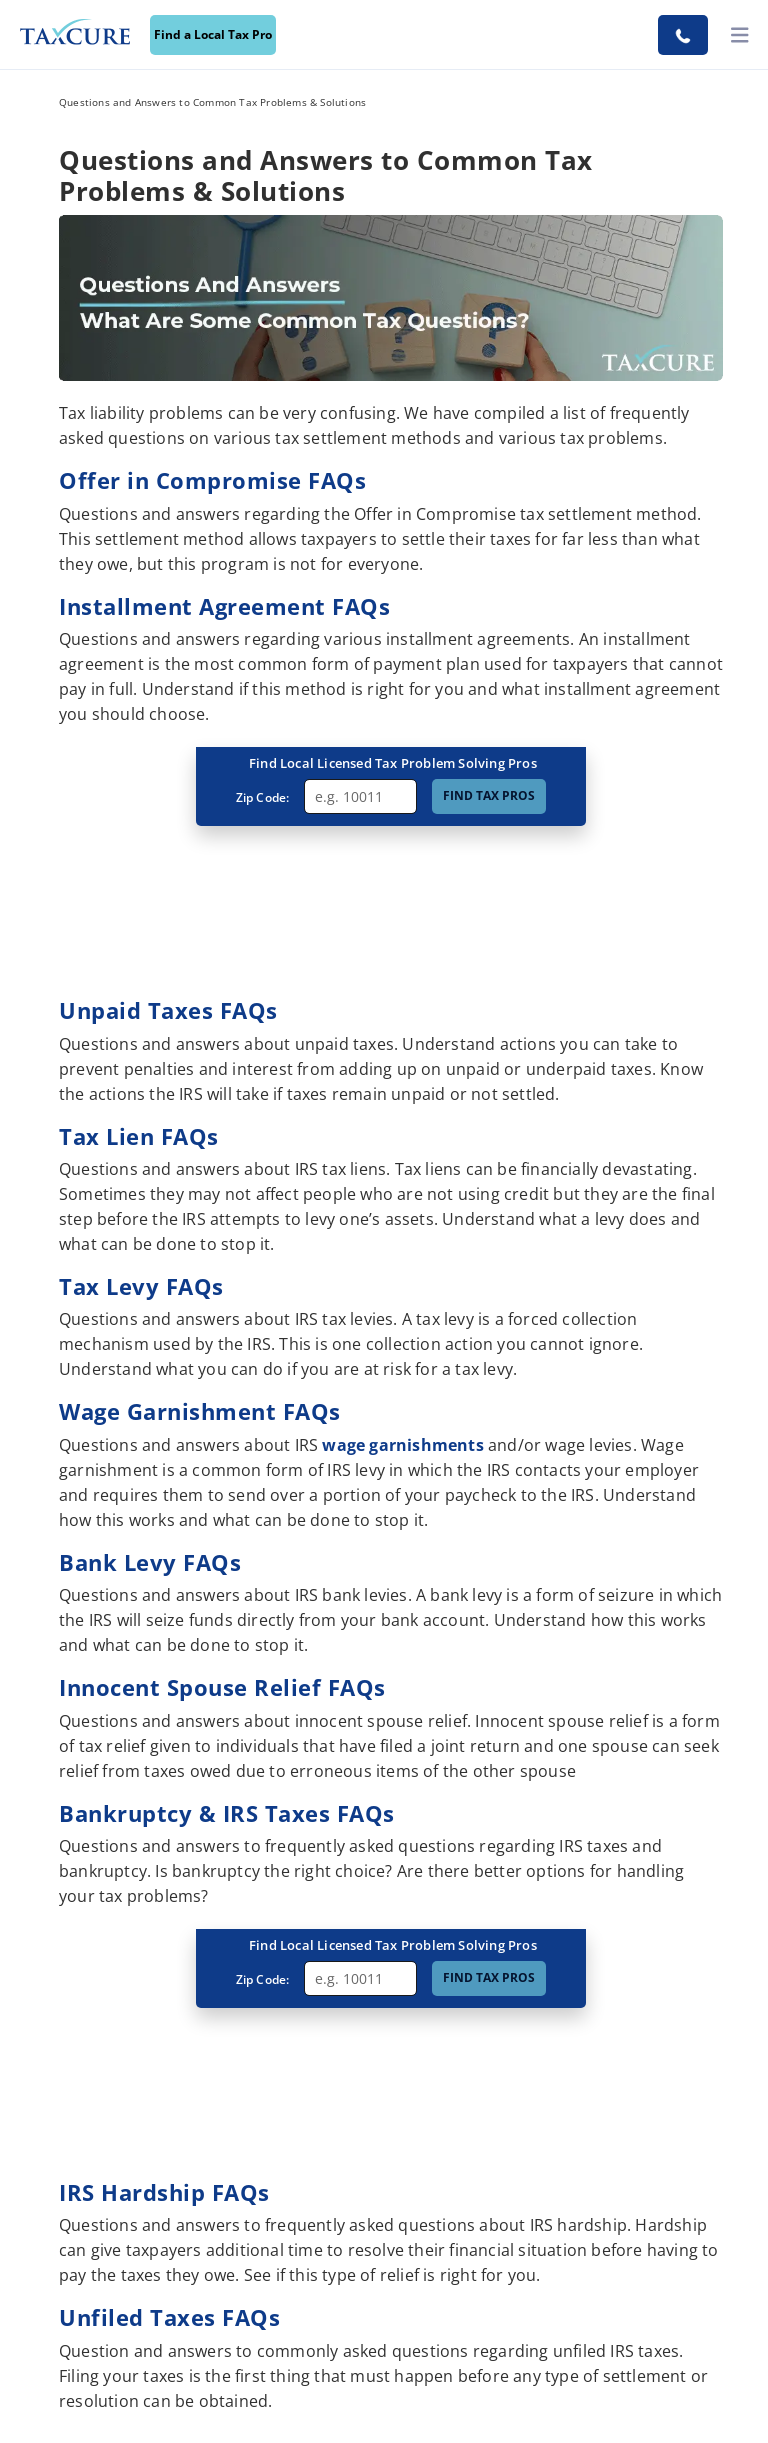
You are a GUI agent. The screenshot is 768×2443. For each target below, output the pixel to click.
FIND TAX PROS (489, 795)
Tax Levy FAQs (141, 1286)
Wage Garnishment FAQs (200, 1411)
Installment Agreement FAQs (224, 606)
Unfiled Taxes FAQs (169, 2317)
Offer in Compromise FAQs (212, 480)
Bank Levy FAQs (150, 1562)
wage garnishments (402, 1445)
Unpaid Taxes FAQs (168, 1010)
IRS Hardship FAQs (164, 2192)
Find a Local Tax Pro (213, 34)
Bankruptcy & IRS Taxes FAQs (227, 1813)
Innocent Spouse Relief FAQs (222, 1687)
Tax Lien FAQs (139, 1136)
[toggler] (740, 35)
